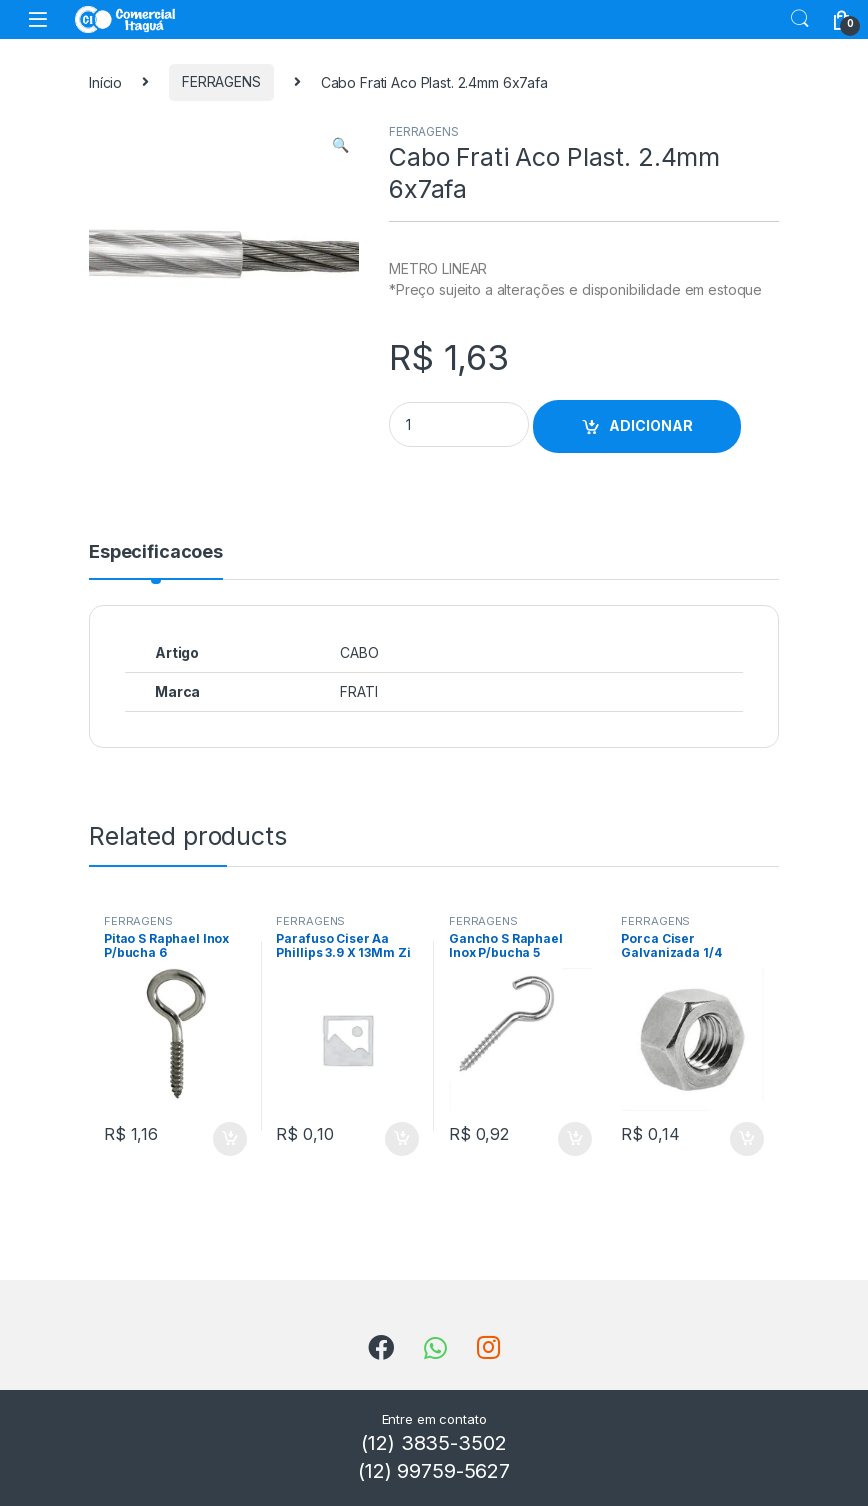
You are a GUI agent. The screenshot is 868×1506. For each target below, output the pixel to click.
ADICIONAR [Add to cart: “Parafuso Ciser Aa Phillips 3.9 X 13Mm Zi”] (402, 1139)
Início (105, 81)
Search (800, 19)
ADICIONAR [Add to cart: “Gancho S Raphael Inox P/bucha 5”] (575, 1139)
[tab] (156, 561)
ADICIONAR (651, 425)
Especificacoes (156, 552)
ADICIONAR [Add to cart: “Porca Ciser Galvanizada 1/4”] (747, 1139)
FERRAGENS (221, 81)
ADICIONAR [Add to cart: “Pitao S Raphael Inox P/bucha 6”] (230, 1139)
